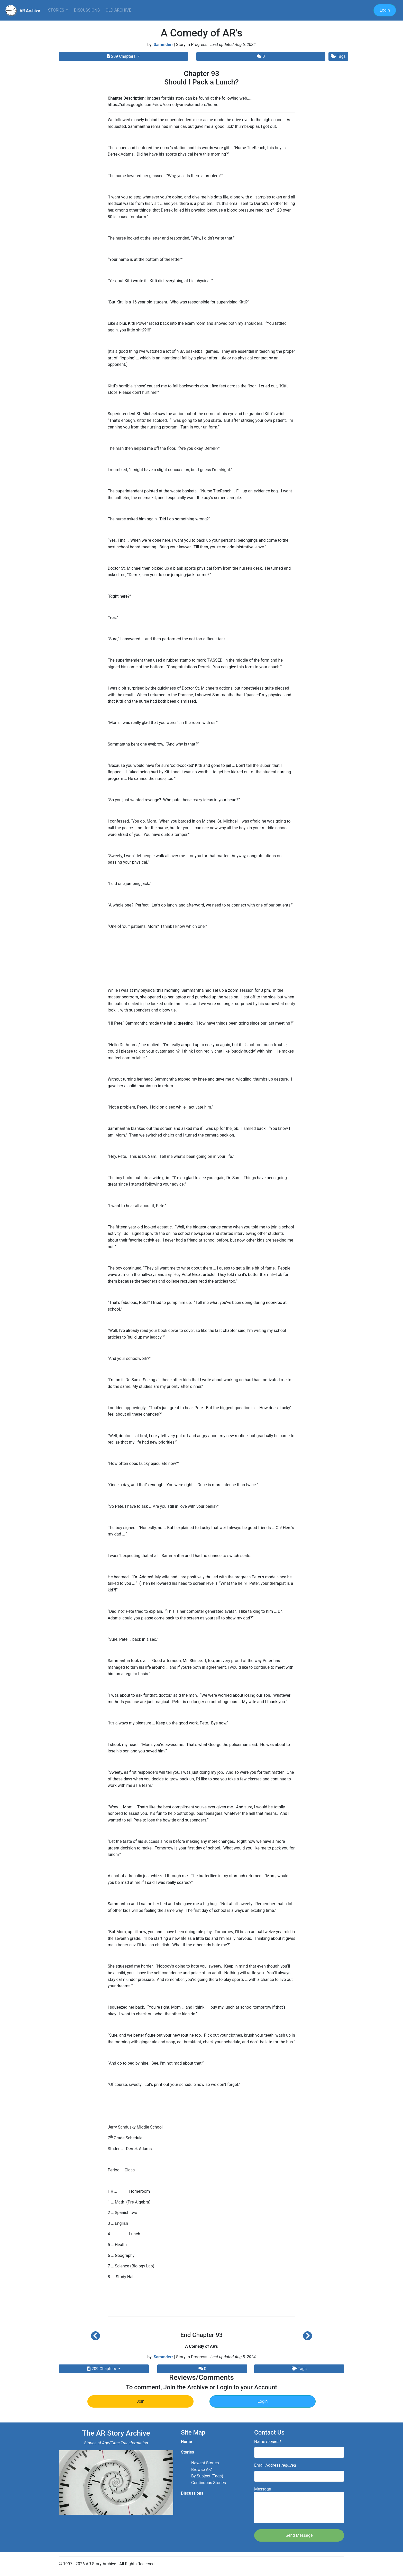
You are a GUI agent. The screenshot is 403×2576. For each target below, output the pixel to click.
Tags (338, 56)
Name (267, 2441)
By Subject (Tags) (207, 2476)
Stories (56, 10)
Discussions (87, 10)
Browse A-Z (201, 2469)
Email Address (275, 2465)
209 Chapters (121, 56)
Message (299, 2505)
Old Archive (118, 10)
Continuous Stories (208, 2482)
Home (186, 2441)
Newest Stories (205, 2462)
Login (385, 10)
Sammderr (163, 44)
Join (140, 2401)
